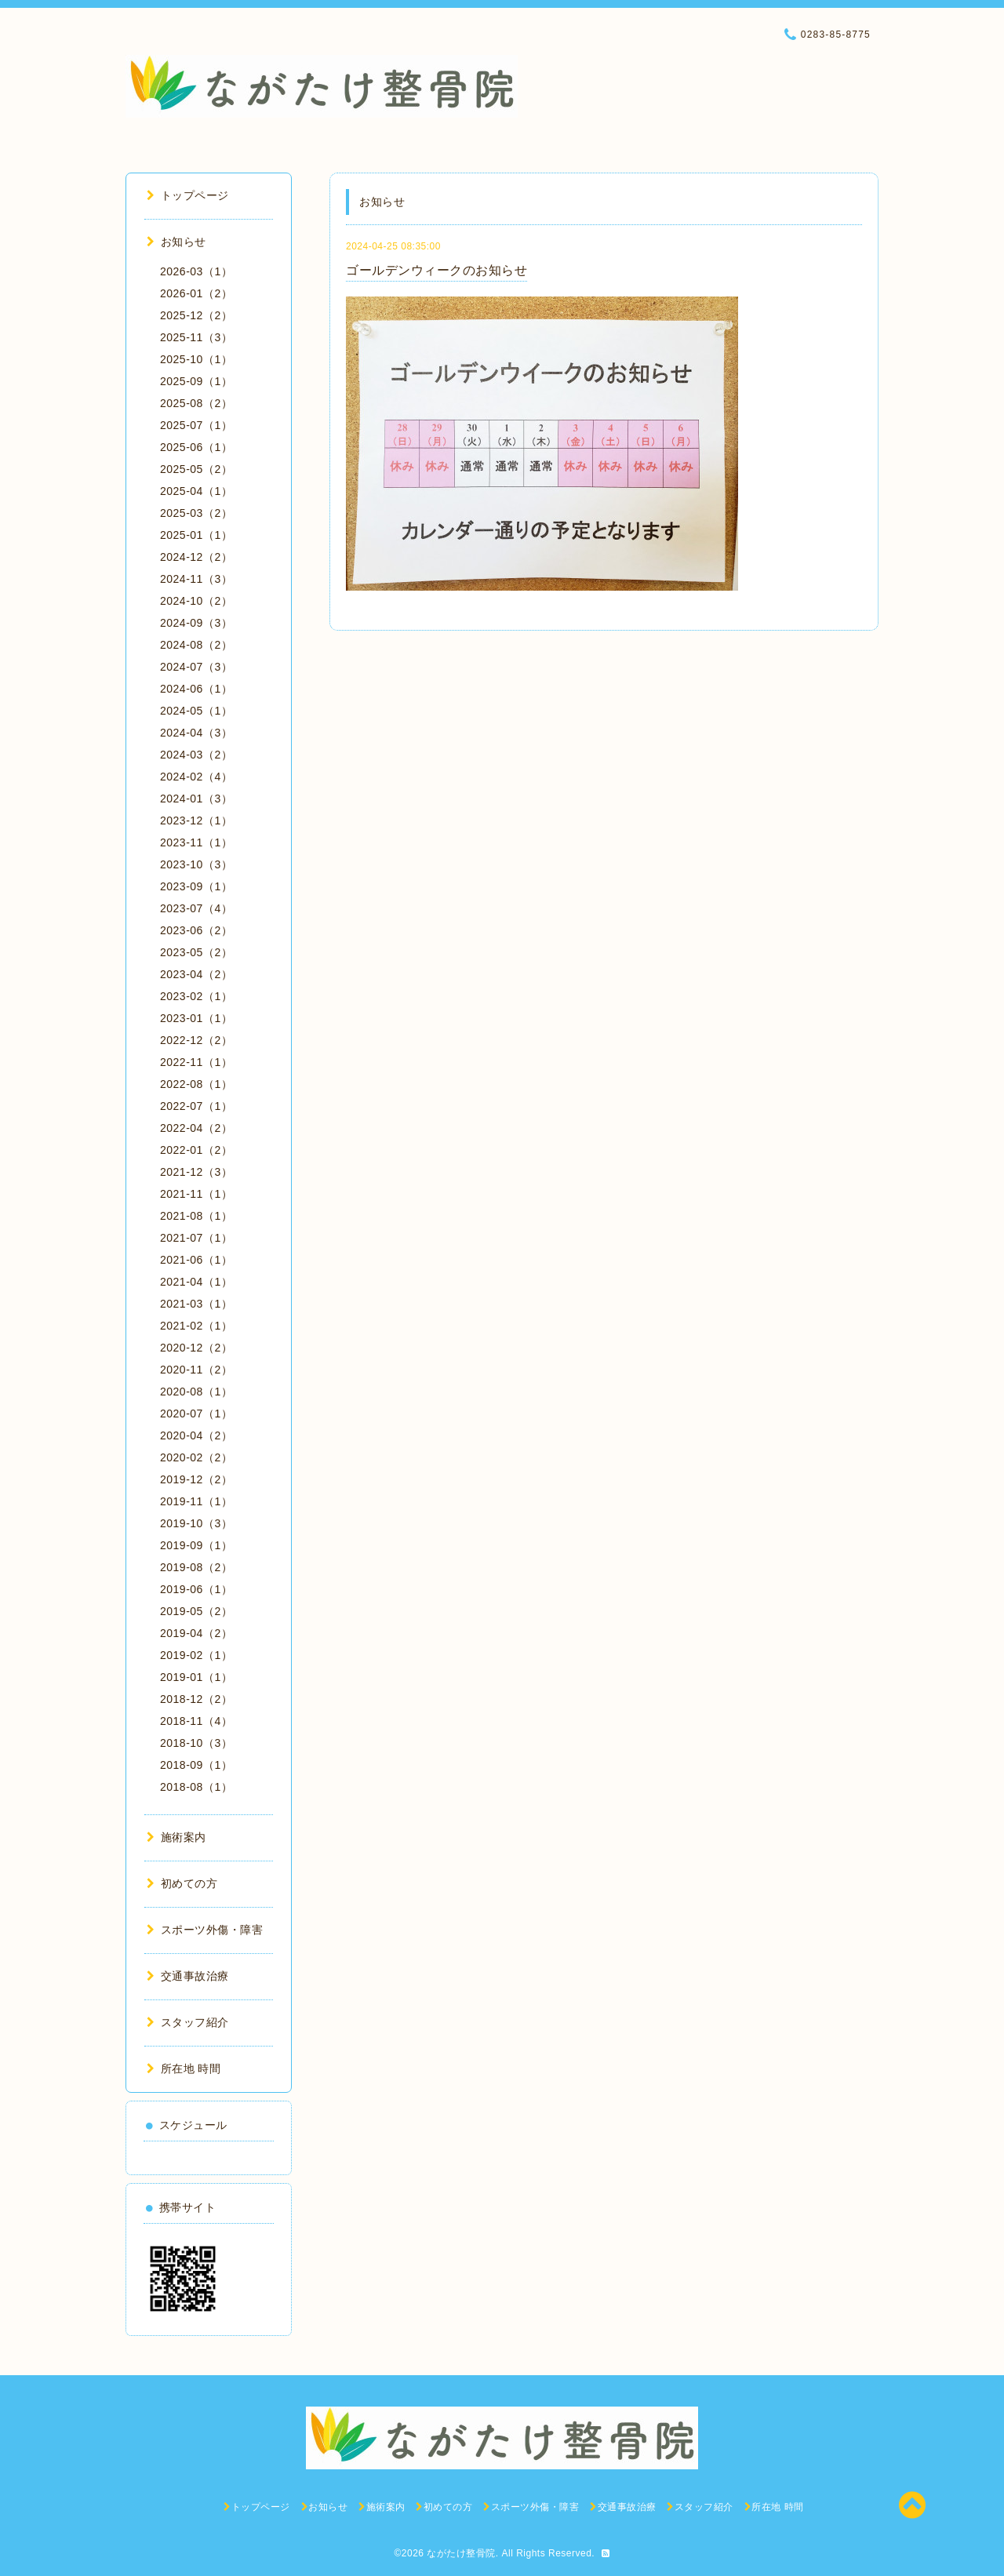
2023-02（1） (196, 996)
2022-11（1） (196, 1062)
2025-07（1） (196, 425)
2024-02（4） (196, 776)
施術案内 (176, 1837)
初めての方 (182, 1883)
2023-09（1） (196, 886)
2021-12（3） (196, 1172)
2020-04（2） (196, 1435)
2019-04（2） (196, 1633)
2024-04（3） (196, 732)
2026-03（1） (196, 271)
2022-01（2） (196, 1150)
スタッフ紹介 (188, 2022)
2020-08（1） (196, 1391)
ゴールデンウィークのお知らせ (436, 270)
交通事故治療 (188, 1976)
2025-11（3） (196, 337)
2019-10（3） (196, 1523)
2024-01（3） (196, 798)
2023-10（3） (196, 864)
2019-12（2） (196, 1479)
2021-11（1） (196, 1194)
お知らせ (176, 241)
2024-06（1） (196, 688)
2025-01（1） (196, 535)
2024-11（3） (196, 579)
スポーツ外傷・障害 (205, 1929)
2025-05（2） (196, 469)
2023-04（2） (196, 974)
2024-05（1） (196, 710)
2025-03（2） (196, 513)
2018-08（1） (196, 1787)
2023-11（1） (196, 842)
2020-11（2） (196, 1369)
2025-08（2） (196, 403)
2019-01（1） (196, 1677)
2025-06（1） (196, 447)
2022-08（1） (196, 1084)
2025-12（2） (196, 315)
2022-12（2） (196, 1040)
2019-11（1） (196, 1501)
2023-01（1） (196, 1018)
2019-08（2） (196, 1567)
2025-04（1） (196, 491)
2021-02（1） (196, 1325)
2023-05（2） (196, 952)
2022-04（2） (196, 1128)
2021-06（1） (196, 1259)
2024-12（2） (196, 557)
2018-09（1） (196, 1765)
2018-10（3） (196, 1743)
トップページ (188, 195)
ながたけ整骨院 (461, 2553)
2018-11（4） (196, 1721)
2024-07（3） (196, 666)
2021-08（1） (196, 1216)
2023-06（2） (196, 930)
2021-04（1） (196, 1281)
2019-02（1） (196, 1655)
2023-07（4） (196, 908)
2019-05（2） (196, 1611)
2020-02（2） (196, 1457)
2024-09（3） (196, 623)
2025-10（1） (196, 359)
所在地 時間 (183, 2068)
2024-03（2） (196, 754)
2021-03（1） (196, 1303)
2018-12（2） (196, 1699)
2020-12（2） (196, 1347)
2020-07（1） (196, 1413)
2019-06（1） (196, 1589)
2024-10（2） (196, 601)
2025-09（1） (196, 381)
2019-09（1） (196, 1545)
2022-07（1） (196, 1106)
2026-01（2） (196, 293)
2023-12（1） (196, 820)
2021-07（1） (196, 1238)
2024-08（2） (196, 645)
